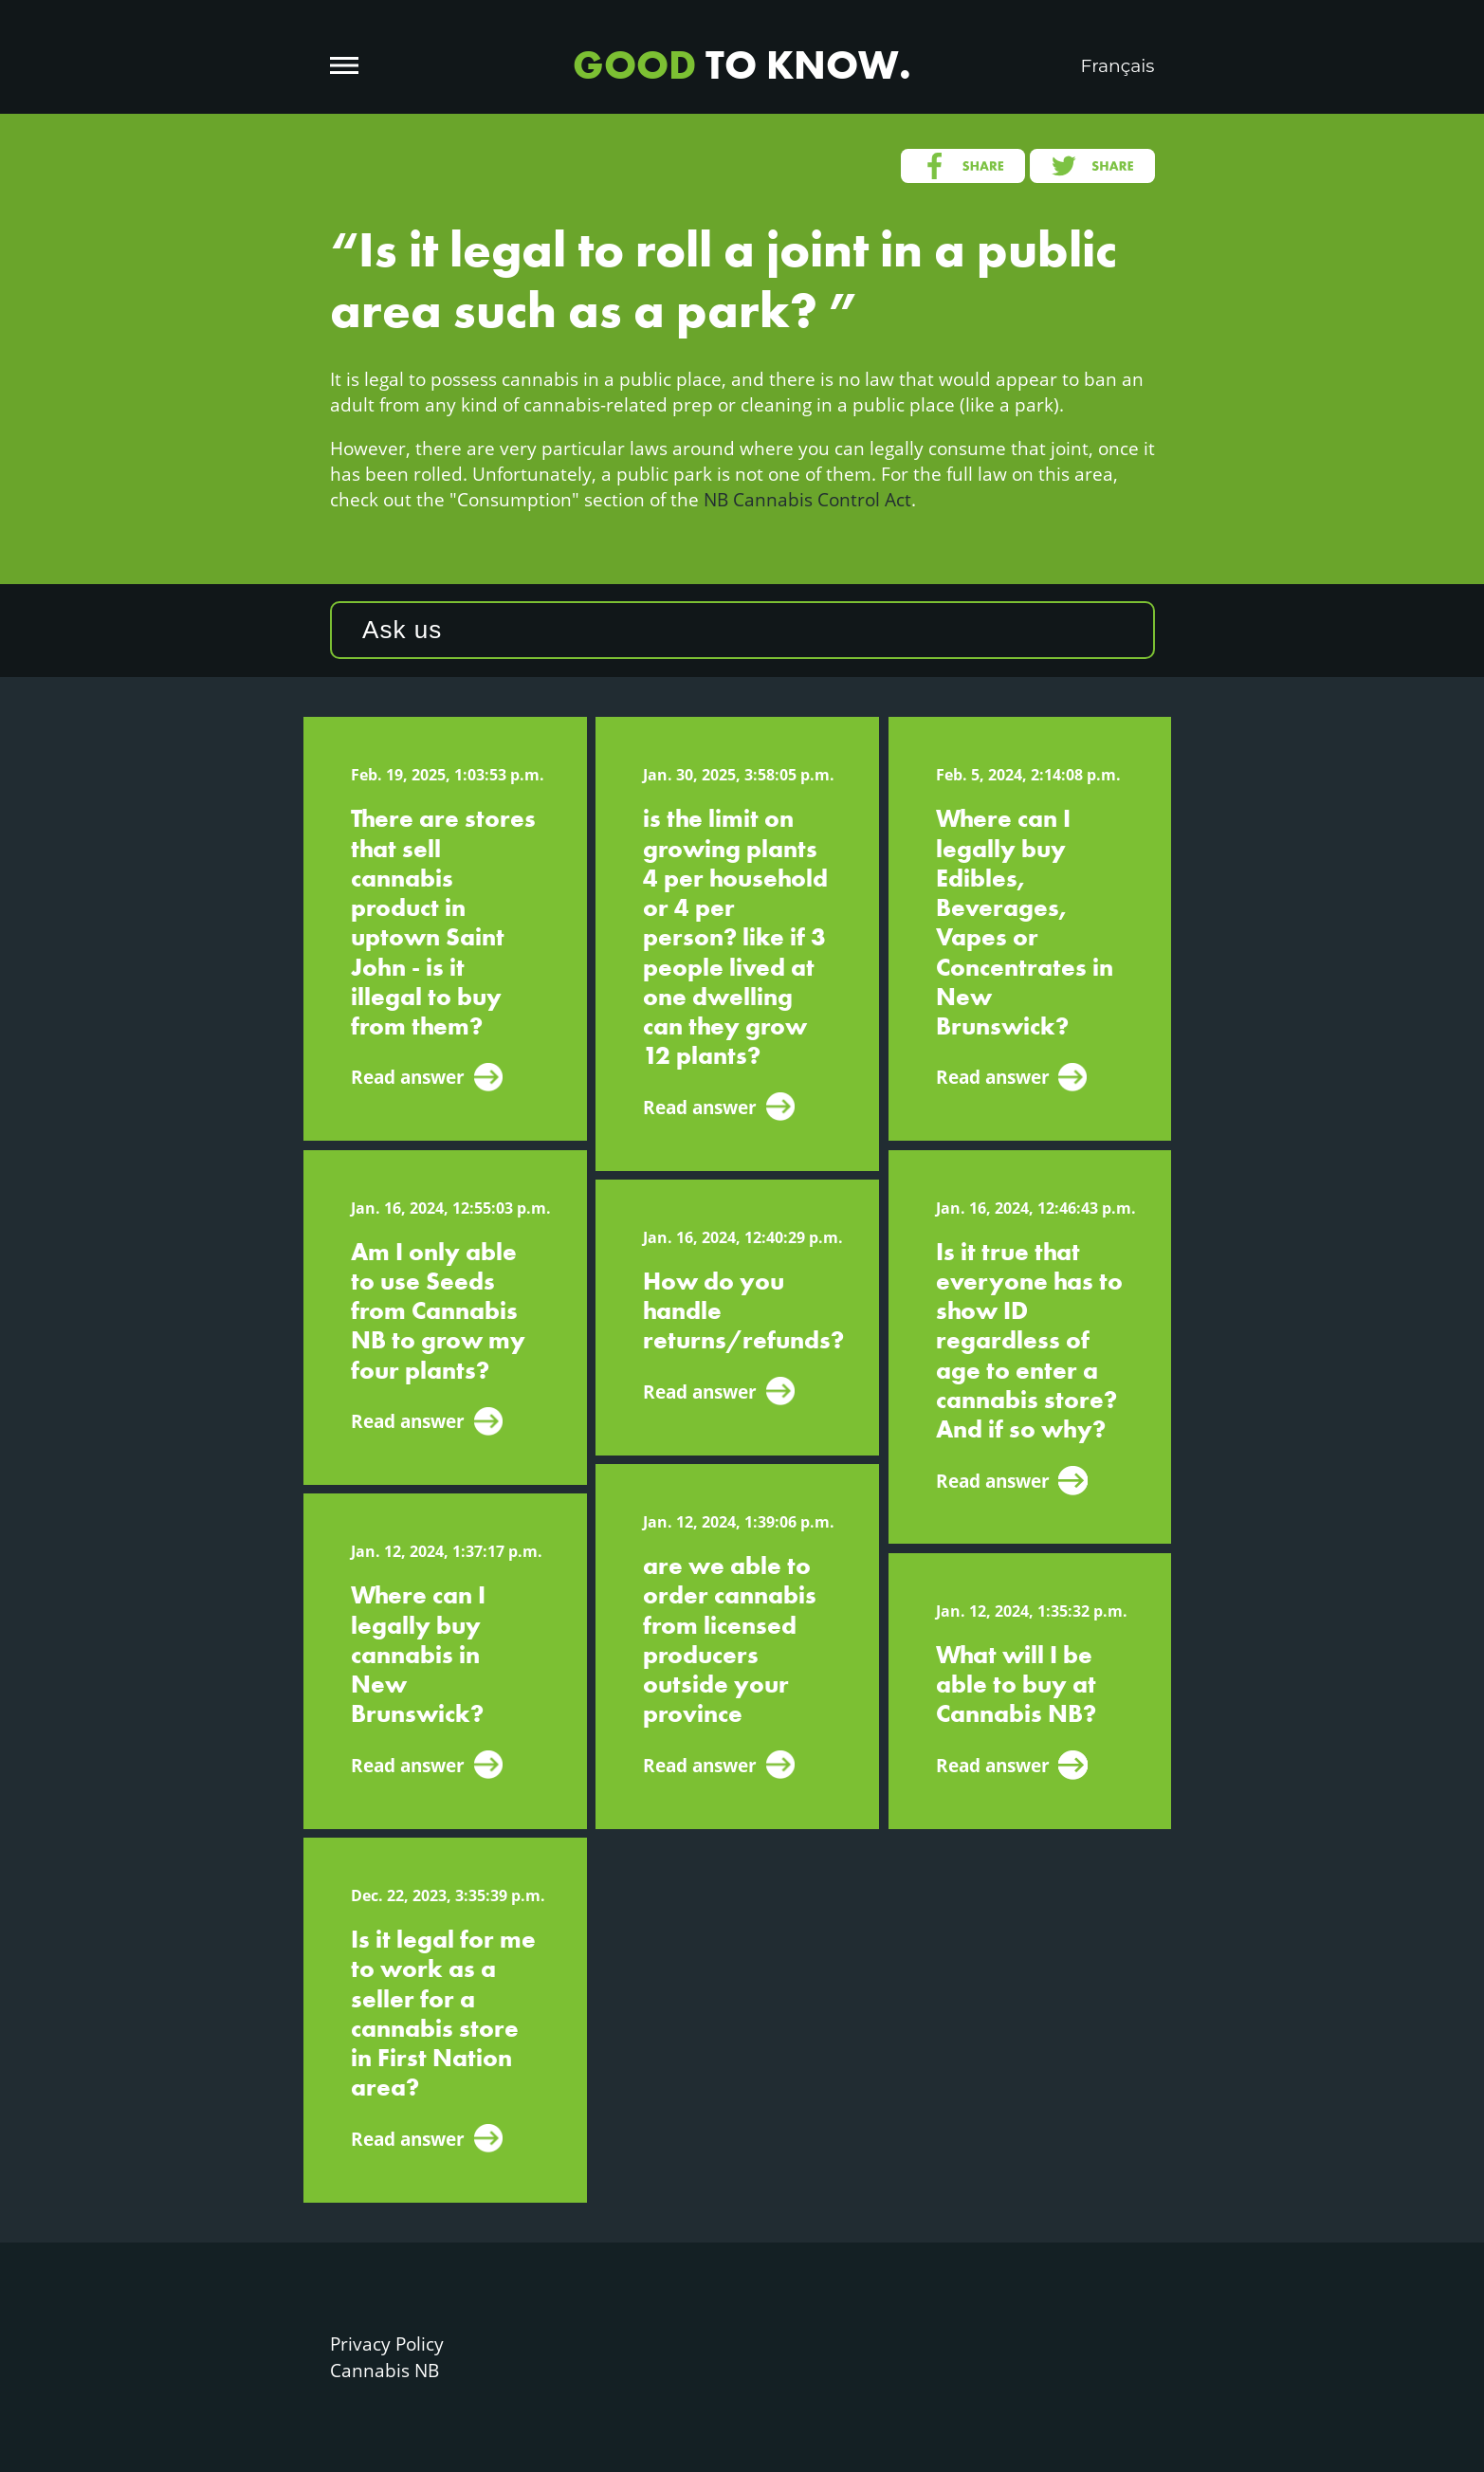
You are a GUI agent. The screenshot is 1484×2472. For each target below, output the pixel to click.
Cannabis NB (384, 2370)
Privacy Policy (387, 2343)
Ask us (402, 629)
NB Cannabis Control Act (807, 499)
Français (1118, 66)
